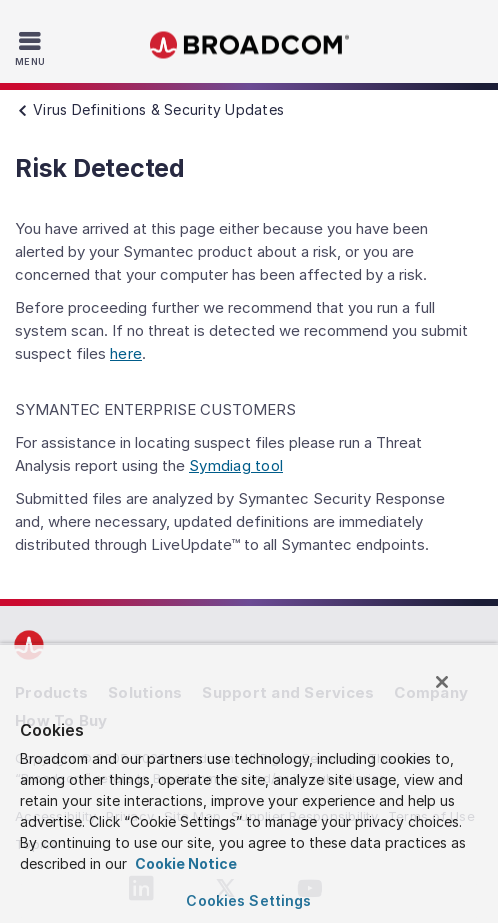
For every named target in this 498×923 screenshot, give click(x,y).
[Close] (442, 682)
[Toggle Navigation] (32, 48)
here (126, 353)
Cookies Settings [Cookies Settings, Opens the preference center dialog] (248, 900)
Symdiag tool (236, 465)
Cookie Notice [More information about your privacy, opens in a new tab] (184, 863)
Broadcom (249, 45)
